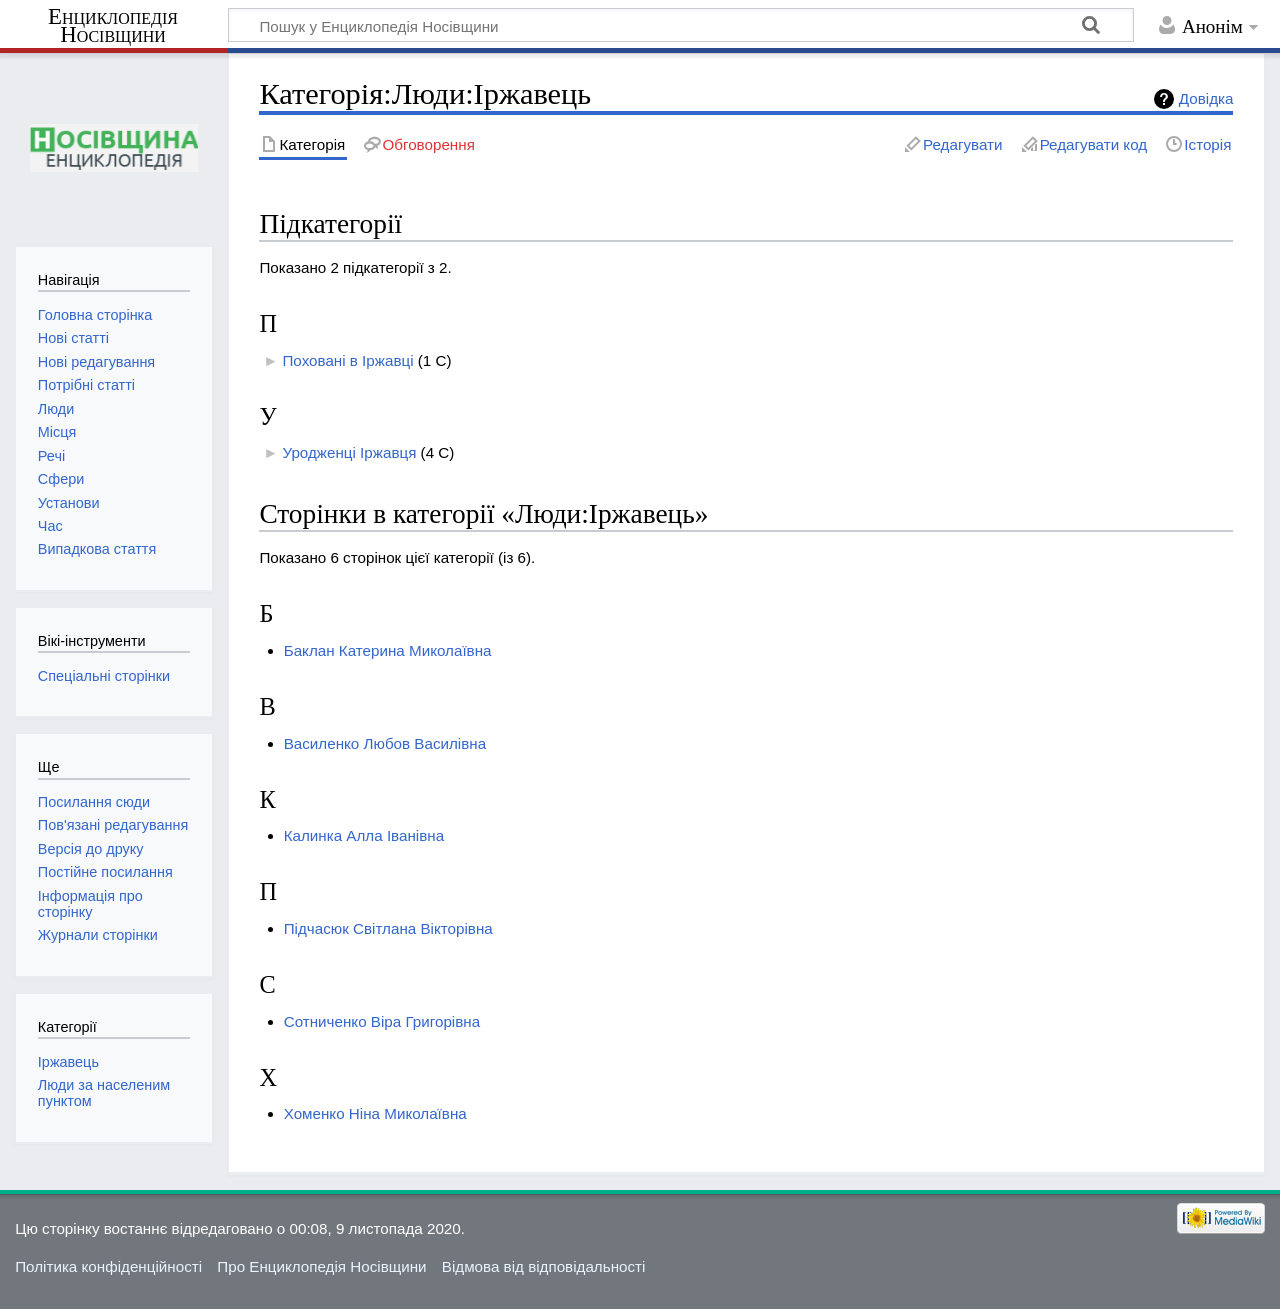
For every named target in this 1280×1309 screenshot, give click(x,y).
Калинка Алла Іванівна (364, 835)
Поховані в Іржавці (347, 360)
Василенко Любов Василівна (385, 743)
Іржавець (68, 1062)
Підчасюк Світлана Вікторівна (388, 928)
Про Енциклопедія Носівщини (321, 1266)
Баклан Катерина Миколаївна (388, 650)
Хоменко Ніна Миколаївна (375, 1113)
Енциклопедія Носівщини (113, 26)
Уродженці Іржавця (349, 452)
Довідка (1206, 98)
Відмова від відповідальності (544, 1266)
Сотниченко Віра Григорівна (382, 1021)
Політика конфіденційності (108, 1266)
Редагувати (962, 144)
